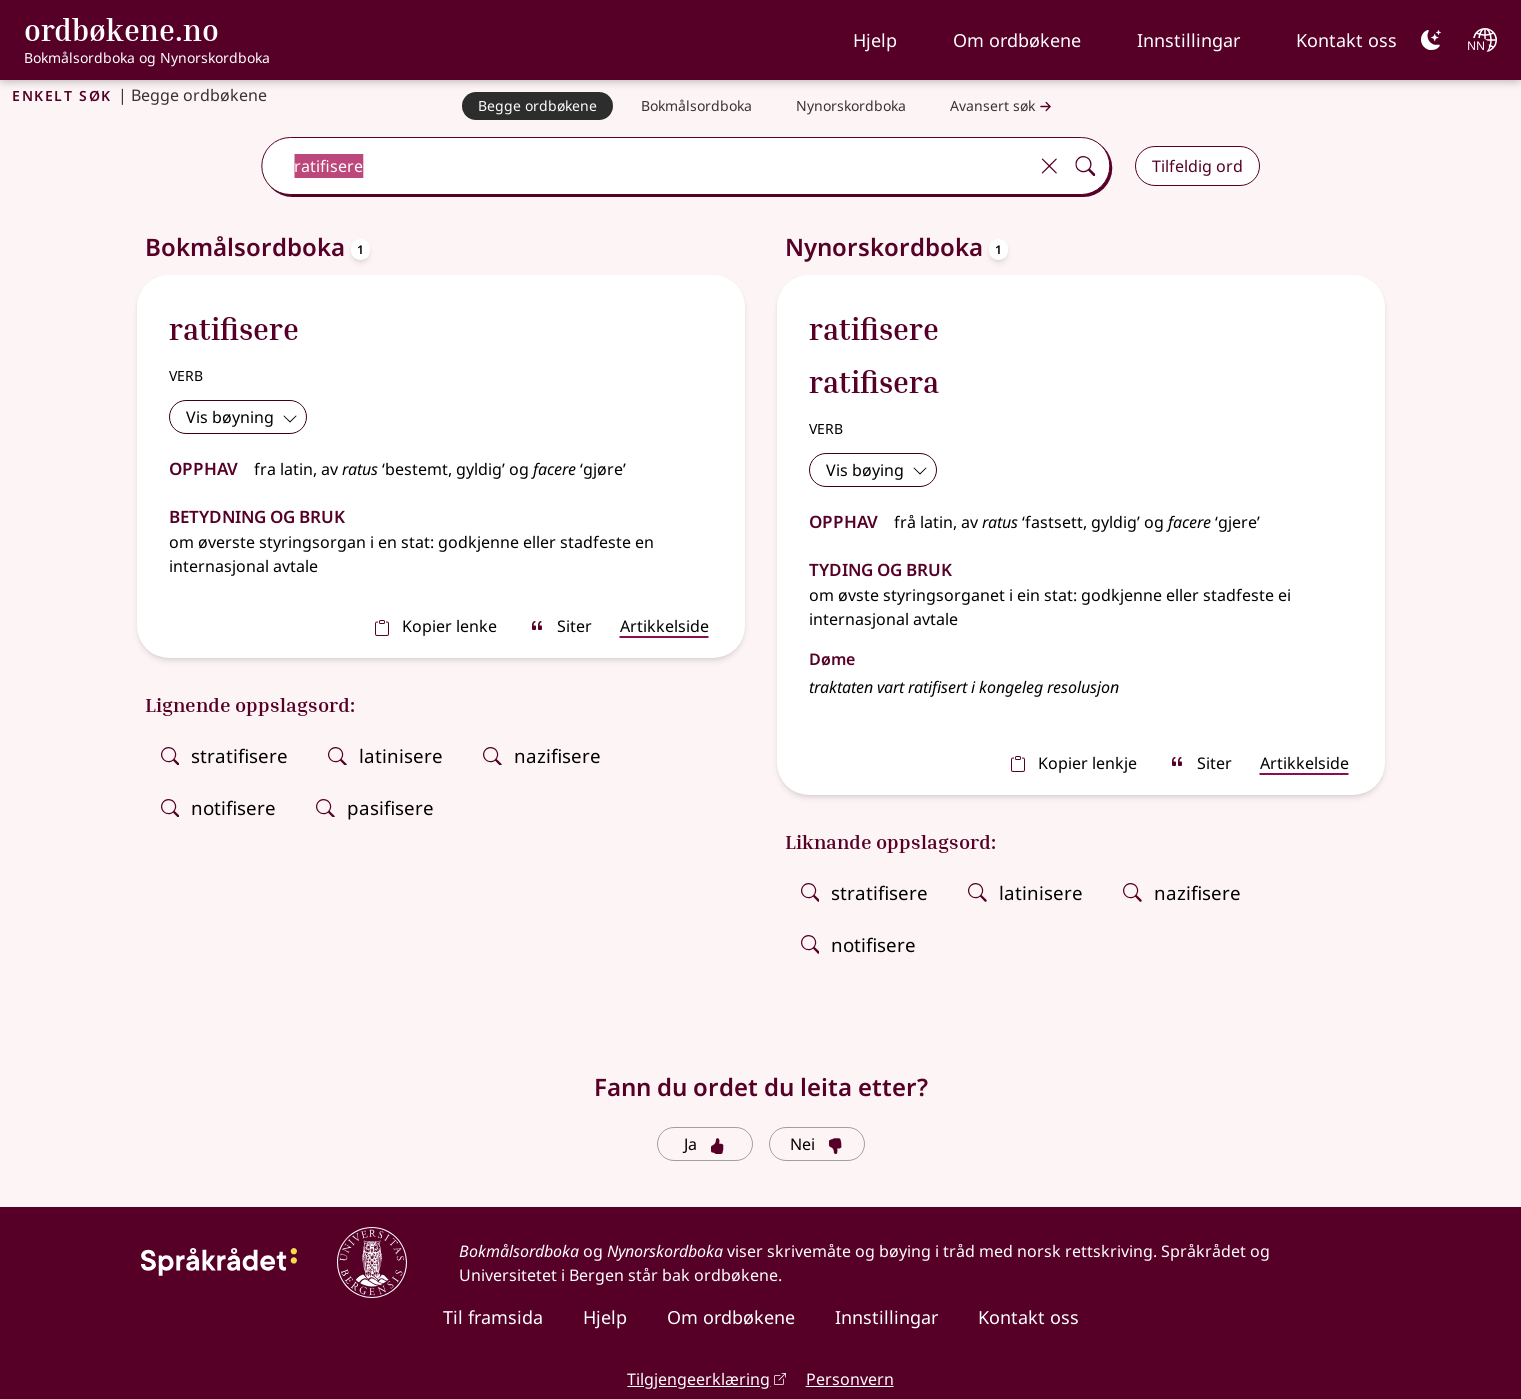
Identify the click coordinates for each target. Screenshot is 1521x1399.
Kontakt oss (1346, 40)
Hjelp (875, 40)
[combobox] (646, 166)
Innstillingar (1188, 40)
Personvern (850, 1379)
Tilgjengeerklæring (698, 1379)
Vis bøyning (242, 417)
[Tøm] (1050, 166)
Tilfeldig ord (1197, 166)
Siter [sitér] (560, 626)
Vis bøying (877, 470)
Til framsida (493, 1317)
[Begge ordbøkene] (537, 106)
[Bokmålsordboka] (696, 106)
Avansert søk (1003, 106)
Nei (816, 1144)
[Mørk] (1431, 40)
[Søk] (1086, 166)
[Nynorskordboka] (851, 106)
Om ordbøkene (1017, 40)
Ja (704, 1144)
